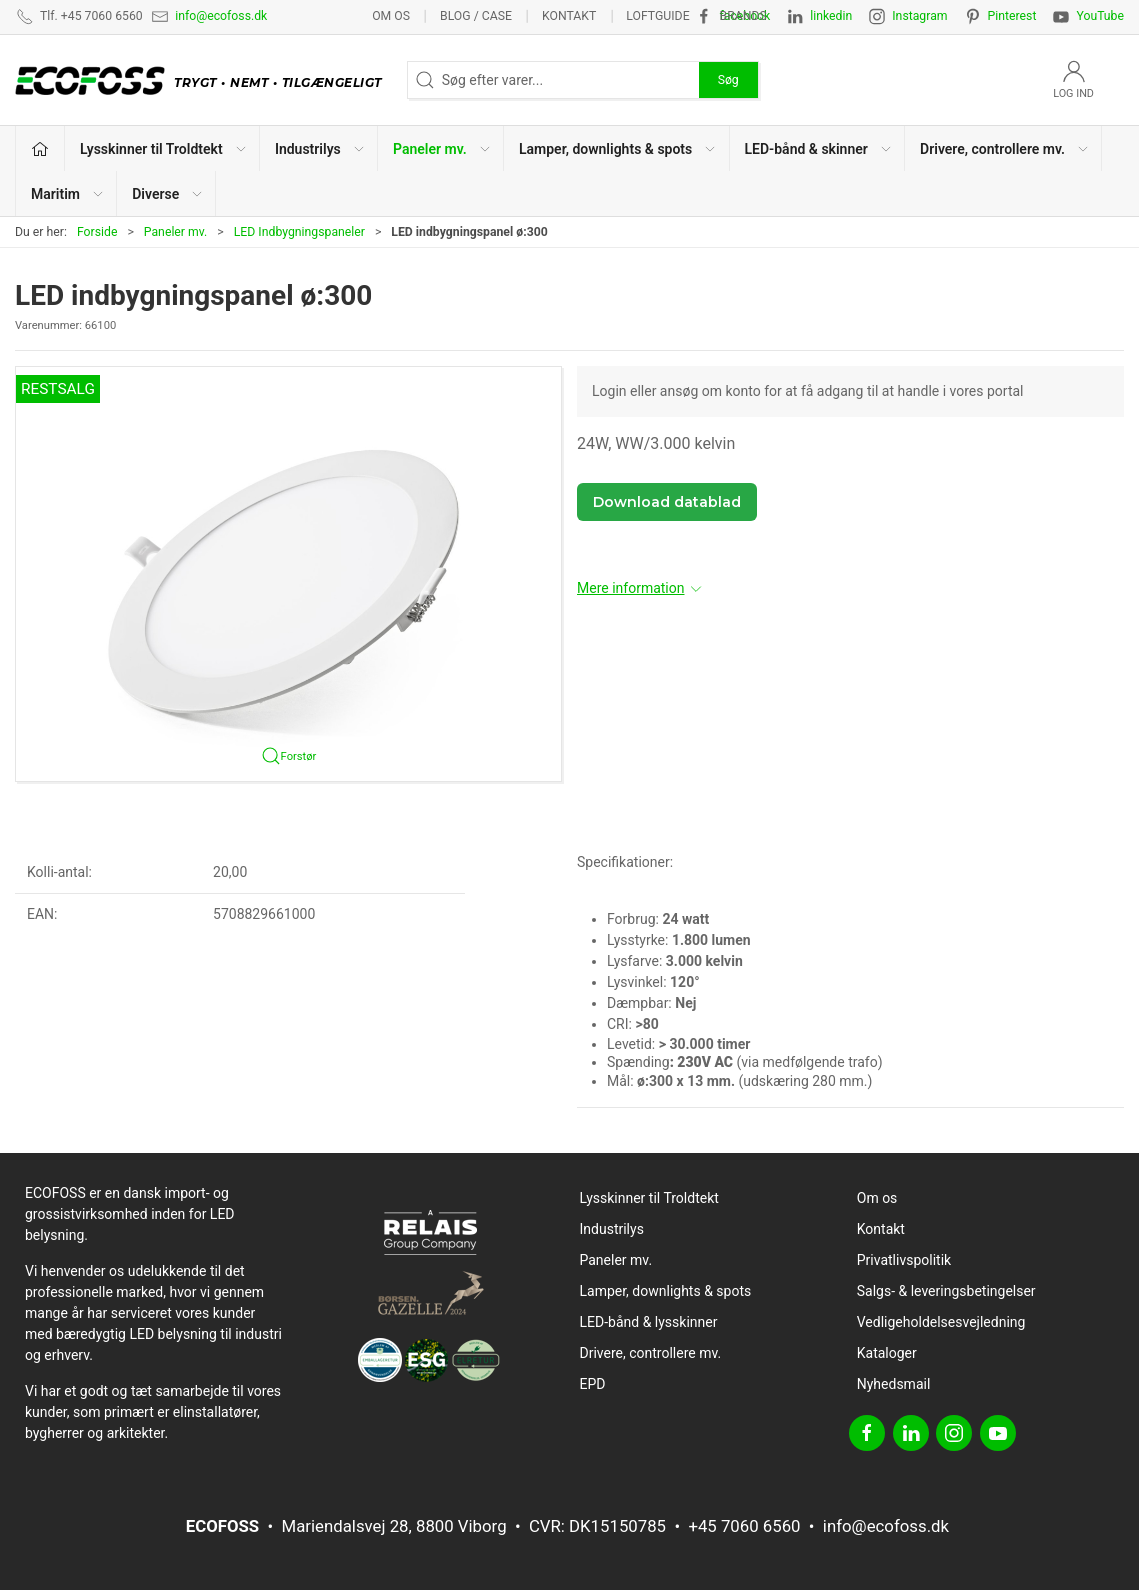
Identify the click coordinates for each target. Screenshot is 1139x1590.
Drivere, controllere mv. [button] (1005, 149)
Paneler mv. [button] (442, 149)
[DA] (203, 80)
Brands (743, 16)
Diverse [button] (168, 194)
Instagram (919, 16)
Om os (391, 16)
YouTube (1100, 16)
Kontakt (569, 16)
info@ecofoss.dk (221, 16)
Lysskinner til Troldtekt (649, 1198)
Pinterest (1012, 16)
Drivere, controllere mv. (651, 1353)
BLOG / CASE (476, 16)
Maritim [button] (68, 194)
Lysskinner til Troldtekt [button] (164, 149)
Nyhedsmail (894, 1384)
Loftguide (657, 16)
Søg (728, 80)
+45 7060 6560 (744, 1526)
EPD (593, 1384)
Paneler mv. (176, 232)
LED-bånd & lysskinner (649, 1322)
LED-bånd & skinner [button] (819, 149)
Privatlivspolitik (904, 1260)
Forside (97, 232)
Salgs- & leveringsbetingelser (946, 1291)
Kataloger (887, 1353)
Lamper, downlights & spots (666, 1291)
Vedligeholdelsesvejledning (941, 1322)
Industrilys (612, 1229)
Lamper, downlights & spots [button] (618, 149)
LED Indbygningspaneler (299, 232)
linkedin (831, 16)
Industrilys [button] (320, 149)
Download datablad (667, 502)
